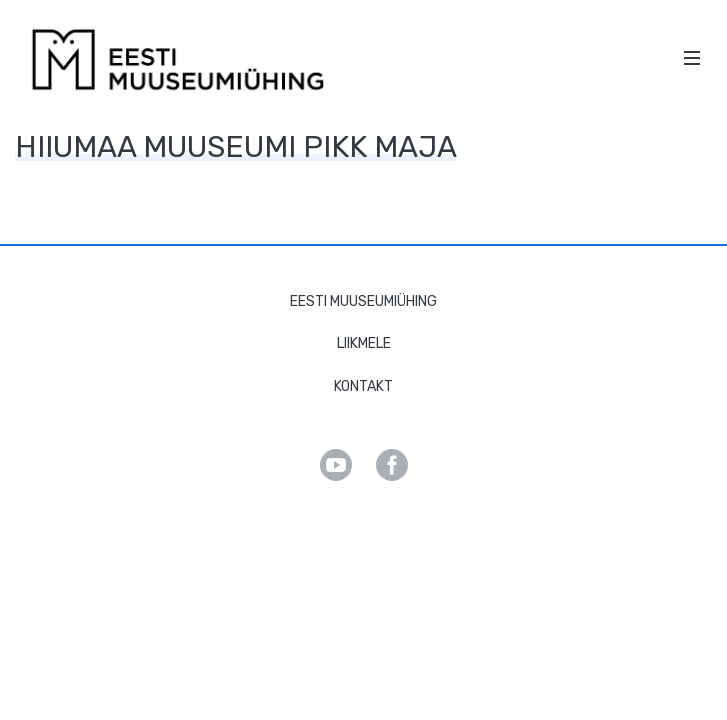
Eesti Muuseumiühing (363, 301)
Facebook (392, 465)
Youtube (336, 465)
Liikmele (364, 343)
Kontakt (363, 386)
